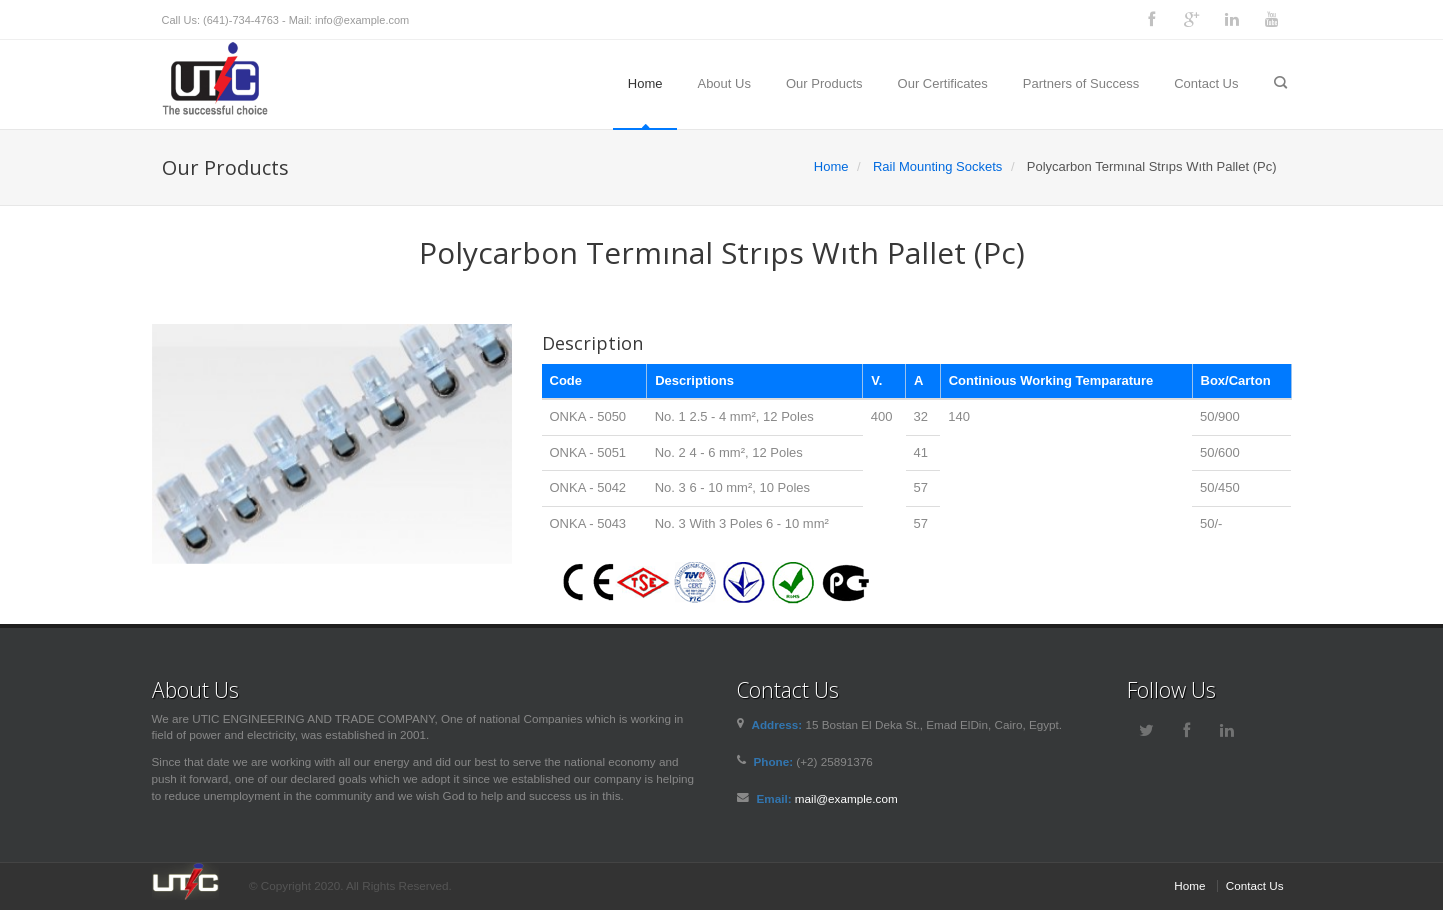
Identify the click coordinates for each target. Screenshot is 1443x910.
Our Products (824, 83)
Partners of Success (1081, 83)
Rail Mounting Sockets (937, 166)
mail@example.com (846, 798)
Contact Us (1206, 83)
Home (645, 83)
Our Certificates (943, 83)
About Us (723, 83)
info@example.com (362, 20)
